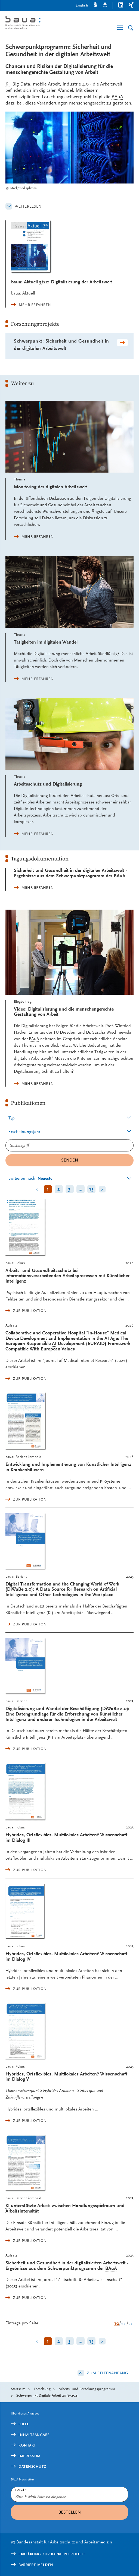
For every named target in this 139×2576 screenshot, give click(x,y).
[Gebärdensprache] (95, 5)
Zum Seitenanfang (107, 2373)
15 (91, 1189)
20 (123, 2323)
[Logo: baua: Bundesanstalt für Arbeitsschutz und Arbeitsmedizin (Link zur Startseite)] (36, 23)
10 (116, 2323)
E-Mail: (20, 2490)
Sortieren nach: (30, 1178)
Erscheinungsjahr (24, 1131)
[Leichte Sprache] (105, 5)
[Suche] (130, 28)
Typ (11, 1118)
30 (131, 2323)
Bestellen (69, 2512)
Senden (69, 1160)
